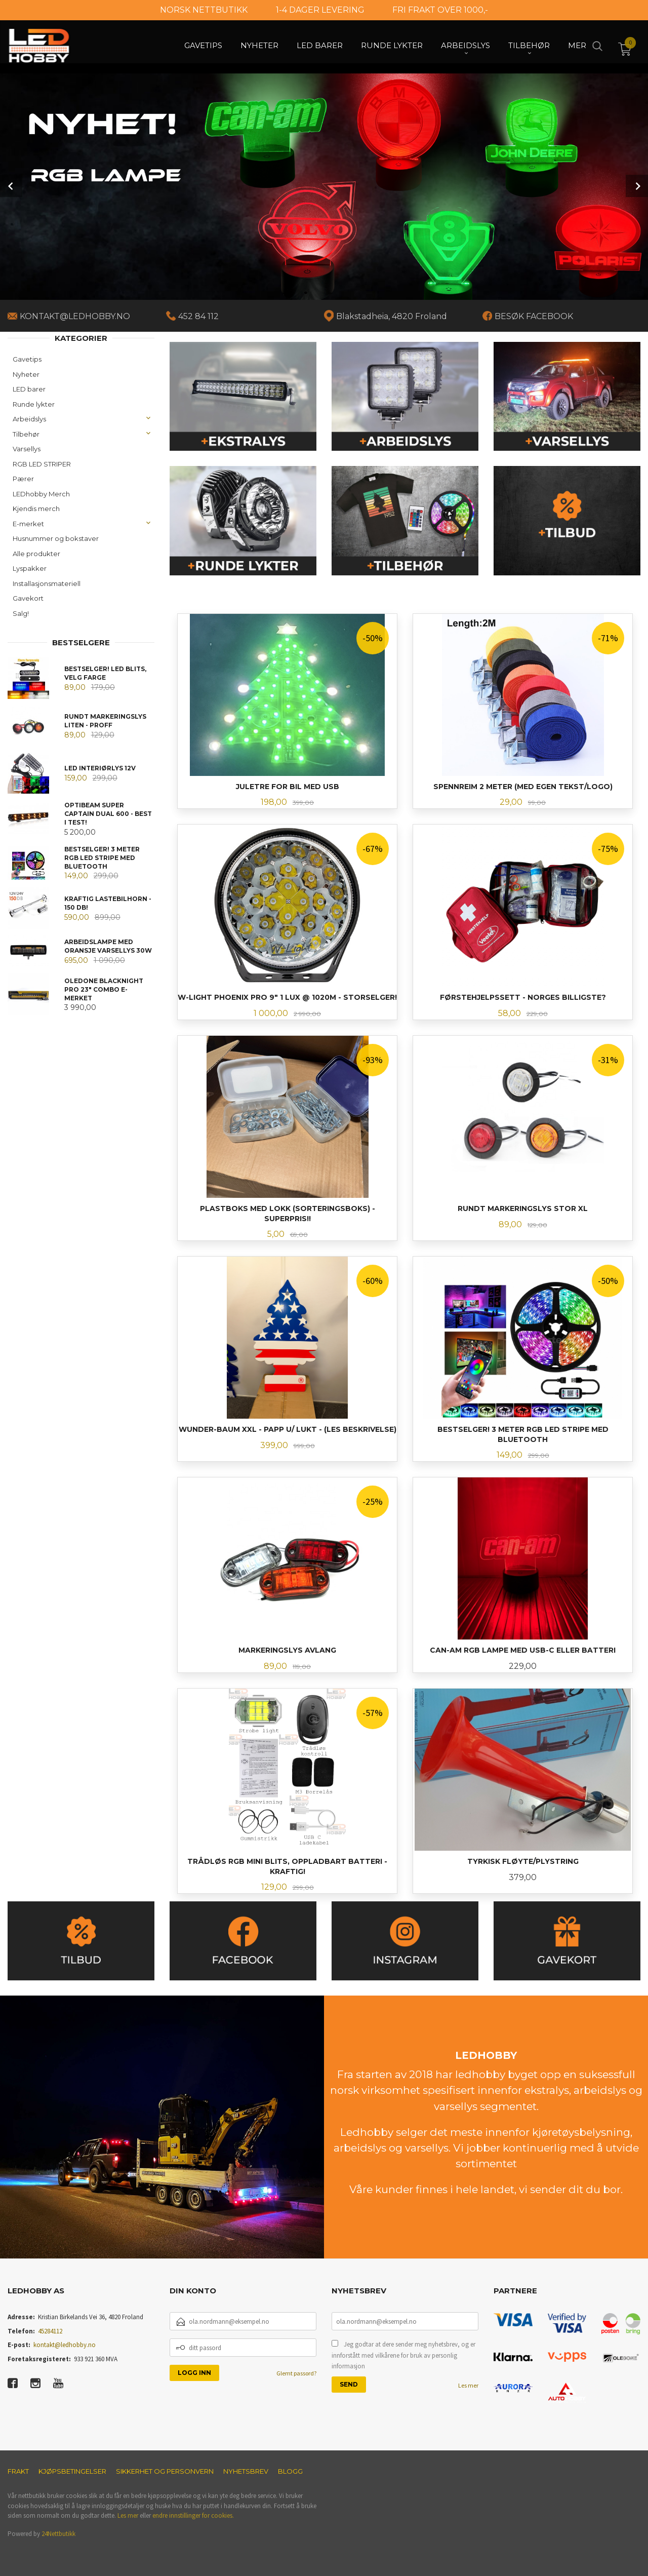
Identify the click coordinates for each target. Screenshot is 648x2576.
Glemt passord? (296, 2373)
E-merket (28, 524)
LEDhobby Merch (41, 494)
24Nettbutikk (58, 2533)
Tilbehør (26, 434)
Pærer (23, 479)
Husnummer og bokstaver (56, 538)
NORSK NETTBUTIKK (204, 10)
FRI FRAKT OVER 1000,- (440, 10)
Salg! (21, 613)
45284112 (50, 2331)
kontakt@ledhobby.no (64, 2344)
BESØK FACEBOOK (534, 316)
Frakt (18, 2471)
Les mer (468, 2385)
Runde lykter (34, 404)
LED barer (29, 389)
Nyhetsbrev (245, 2471)
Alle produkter (36, 554)
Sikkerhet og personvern (165, 2471)
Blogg (290, 2471)
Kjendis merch (36, 508)
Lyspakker (30, 568)
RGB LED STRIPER (42, 464)
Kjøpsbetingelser (72, 2471)
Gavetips (27, 359)
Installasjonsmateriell (46, 583)
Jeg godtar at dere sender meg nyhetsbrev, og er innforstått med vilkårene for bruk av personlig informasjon (403, 2355)
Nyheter (26, 374)
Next (637, 186)
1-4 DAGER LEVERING (320, 10)
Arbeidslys (29, 419)
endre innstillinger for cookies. (193, 2515)
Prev (11, 186)
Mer (577, 46)
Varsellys (26, 449)
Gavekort (28, 598)
